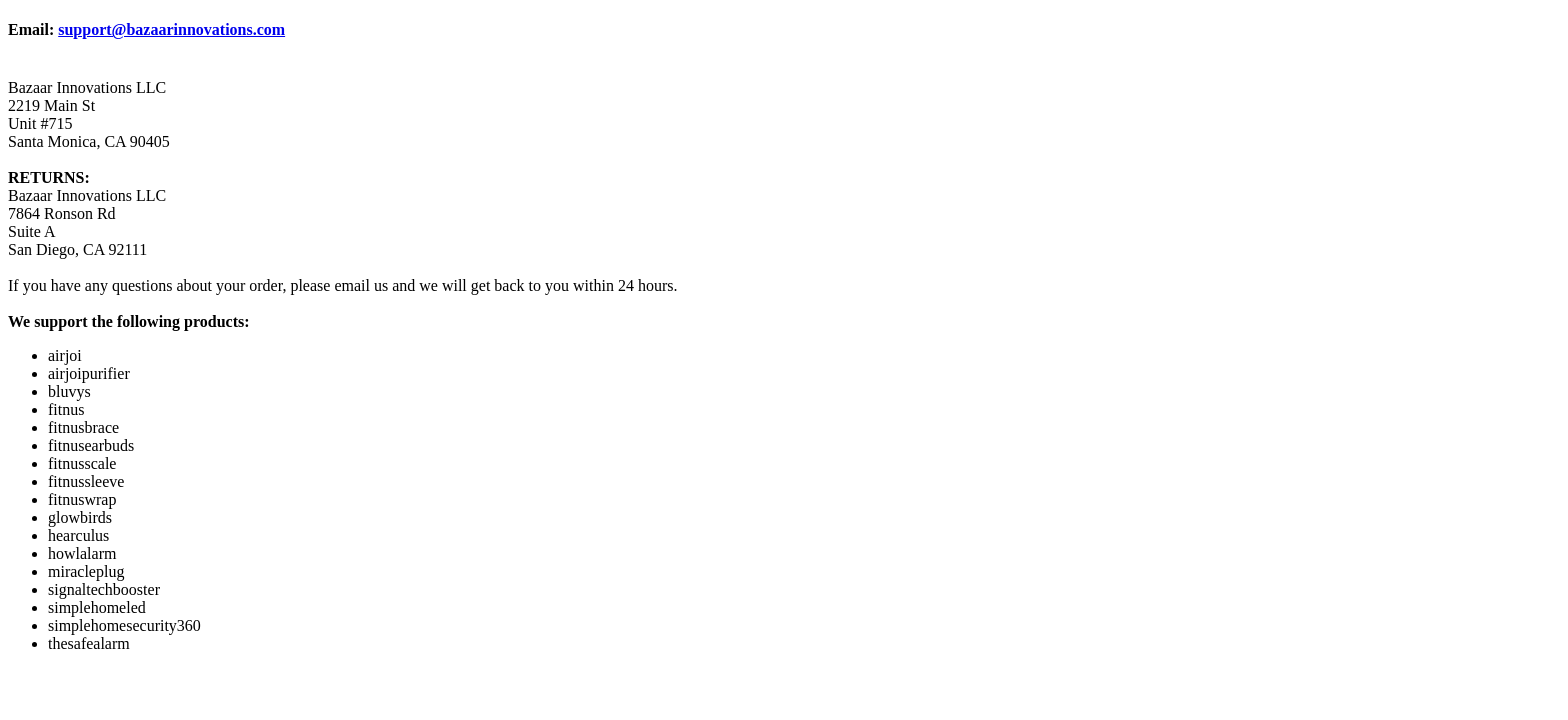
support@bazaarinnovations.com (171, 29)
